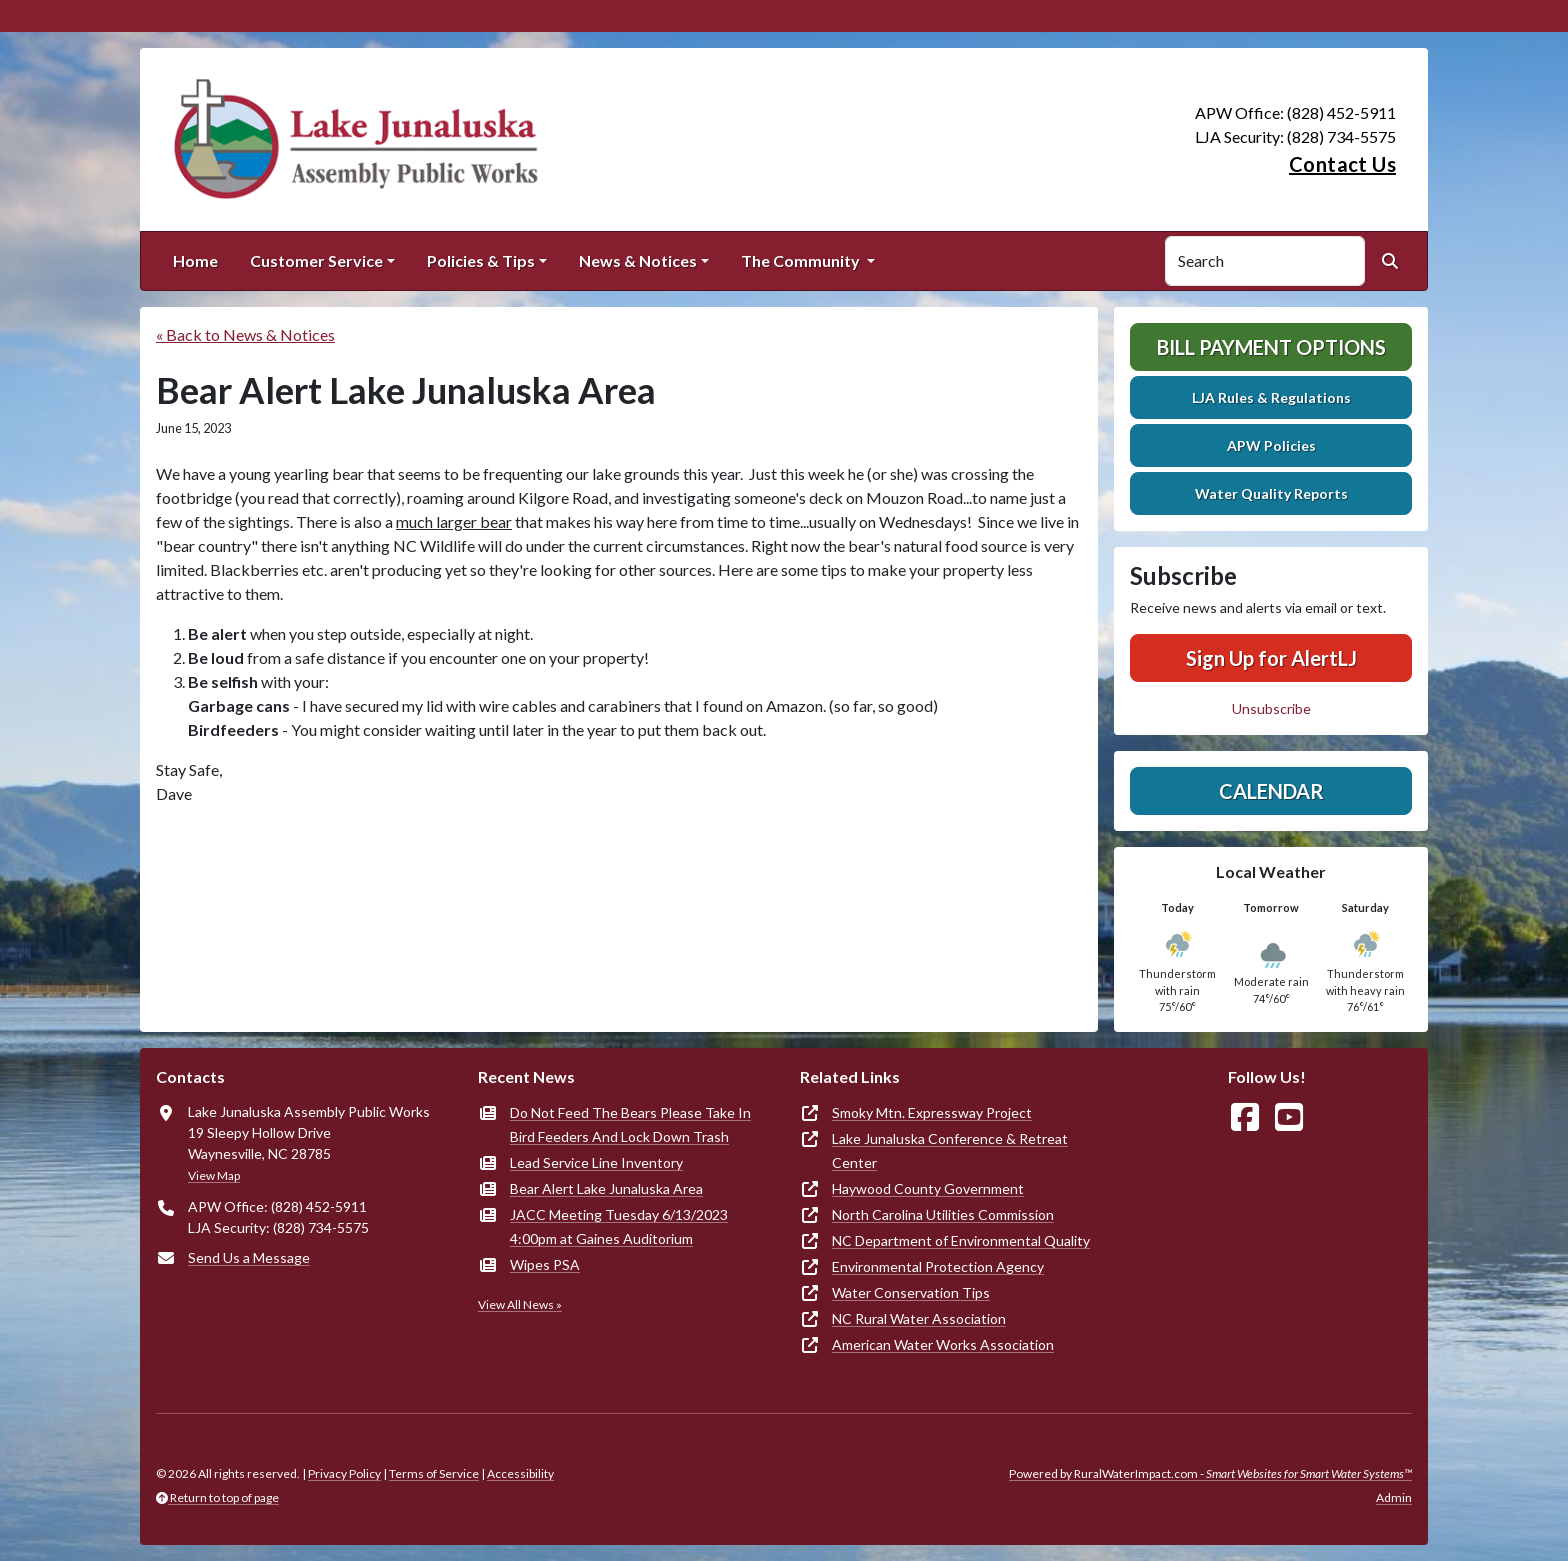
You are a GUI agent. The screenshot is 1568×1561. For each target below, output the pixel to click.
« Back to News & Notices (245, 334)
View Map (214, 1175)
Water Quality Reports (1271, 493)
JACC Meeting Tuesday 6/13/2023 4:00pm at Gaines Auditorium (619, 1226)
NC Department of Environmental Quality (961, 1240)
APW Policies (1271, 445)
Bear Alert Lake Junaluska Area (606, 1188)
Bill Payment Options (1271, 347)
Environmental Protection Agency (938, 1266)
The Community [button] (802, 260)
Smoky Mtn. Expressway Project (932, 1112)
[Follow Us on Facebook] (1245, 1117)
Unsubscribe (1271, 708)
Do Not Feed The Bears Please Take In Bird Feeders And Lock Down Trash (630, 1124)
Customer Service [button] (316, 260)
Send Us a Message (249, 1257)
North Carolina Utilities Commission (943, 1214)
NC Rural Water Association (919, 1318)
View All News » (520, 1304)
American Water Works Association (943, 1344)
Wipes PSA (545, 1264)
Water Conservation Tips (911, 1292)
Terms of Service (434, 1473)
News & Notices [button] (638, 260)
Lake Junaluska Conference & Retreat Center (950, 1150)
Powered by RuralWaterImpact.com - (1210, 1473)
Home (195, 260)
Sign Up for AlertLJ (1271, 658)
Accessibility (520, 1473)
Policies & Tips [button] (481, 260)
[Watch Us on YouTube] (1289, 1117)
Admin (1394, 1497)
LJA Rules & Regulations (1271, 397)
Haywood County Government (928, 1188)
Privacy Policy (344, 1473)
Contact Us (1342, 164)
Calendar (1271, 791)
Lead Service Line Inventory (596, 1162)
